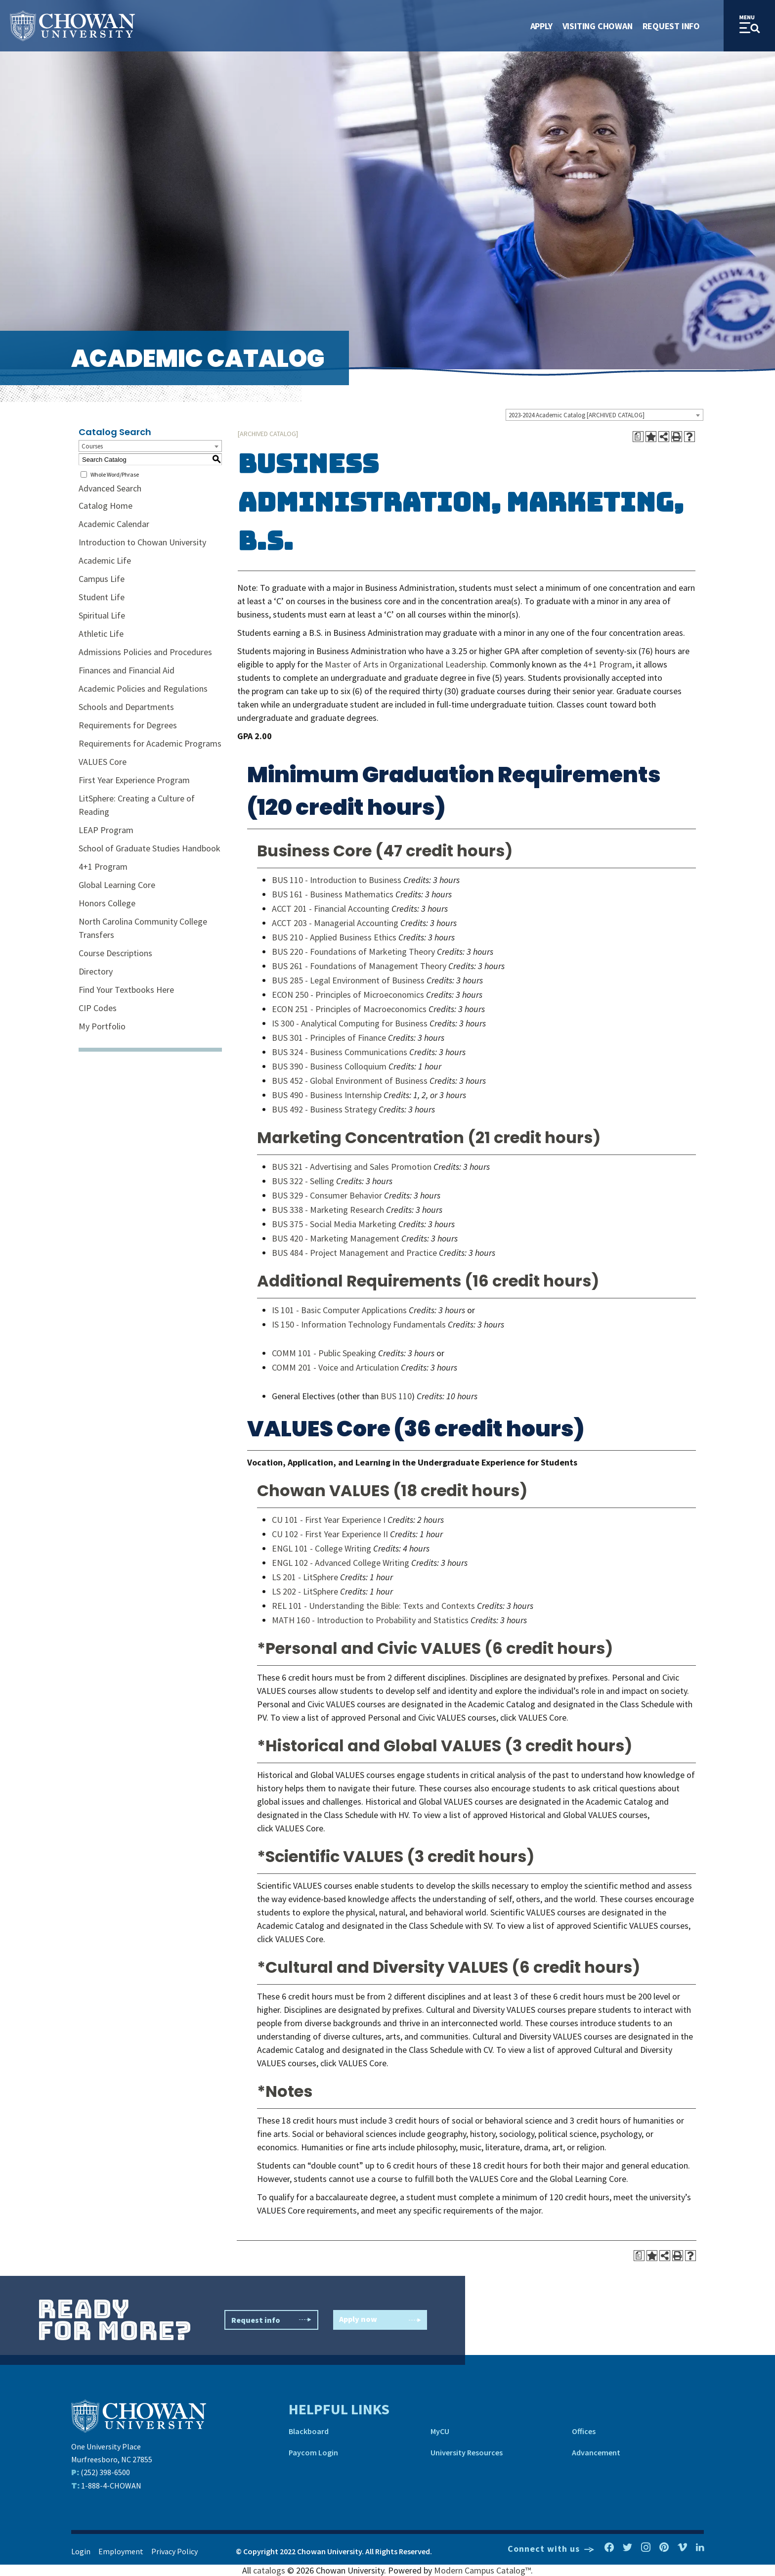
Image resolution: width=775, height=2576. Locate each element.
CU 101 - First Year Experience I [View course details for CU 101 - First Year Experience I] (329, 1519)
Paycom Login (313, 2452)
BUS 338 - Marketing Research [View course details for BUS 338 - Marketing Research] (328, 1209)
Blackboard (309, 2431)
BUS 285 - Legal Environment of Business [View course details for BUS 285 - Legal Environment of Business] (348, 980)
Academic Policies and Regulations (143, 688)
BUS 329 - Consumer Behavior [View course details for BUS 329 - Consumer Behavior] (327, 1195)
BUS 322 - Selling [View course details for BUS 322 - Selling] (303, 1181)
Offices (584, 2431)
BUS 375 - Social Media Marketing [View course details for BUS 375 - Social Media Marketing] (334, 1224)
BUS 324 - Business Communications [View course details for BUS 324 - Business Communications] (339, 1052)
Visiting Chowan (597, 26)
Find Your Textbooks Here (126, 989)
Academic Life (105, 560)
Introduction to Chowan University (142, 542)
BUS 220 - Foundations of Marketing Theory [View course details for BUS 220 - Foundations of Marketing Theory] (353, 951)
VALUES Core (103, 761)
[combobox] (604, 415)
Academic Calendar (114, 524)
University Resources (467, 2452)
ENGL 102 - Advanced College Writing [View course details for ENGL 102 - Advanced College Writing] (340, 1562)
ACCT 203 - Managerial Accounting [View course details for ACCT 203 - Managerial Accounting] (335, 923)
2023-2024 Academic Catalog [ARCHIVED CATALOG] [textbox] (577, 415)
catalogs (269, 2570)
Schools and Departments (126, 706)
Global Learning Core (117, 884)
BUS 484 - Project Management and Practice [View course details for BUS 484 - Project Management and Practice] (354, 1252)
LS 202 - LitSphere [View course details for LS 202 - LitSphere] (305, 1591)
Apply (541, 26)
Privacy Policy (174, 2551)
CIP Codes (98, 1008)
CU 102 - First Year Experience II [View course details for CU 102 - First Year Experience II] (330, 1534)
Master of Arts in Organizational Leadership (405, 664)
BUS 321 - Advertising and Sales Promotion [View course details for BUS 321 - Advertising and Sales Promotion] (351, 1166)
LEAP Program (106, 830)
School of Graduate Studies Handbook (149, 848)
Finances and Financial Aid (126, 670)
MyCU (440, 2431)
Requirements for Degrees (128, 725)
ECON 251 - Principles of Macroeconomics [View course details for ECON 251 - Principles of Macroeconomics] (349, 1009)
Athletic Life (101, 633)
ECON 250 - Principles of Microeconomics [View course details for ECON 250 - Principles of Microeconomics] (348, 994)
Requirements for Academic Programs (150, 743)
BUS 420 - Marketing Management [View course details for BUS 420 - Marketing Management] (335, 1238)
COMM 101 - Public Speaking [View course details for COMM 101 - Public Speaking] (324, 1353)
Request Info (671, 26)
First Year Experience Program (134, 780)
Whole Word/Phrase (114, 474)
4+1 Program (103, 866)
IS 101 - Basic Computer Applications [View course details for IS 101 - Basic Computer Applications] (339, 1310)
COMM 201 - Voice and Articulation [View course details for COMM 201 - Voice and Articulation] (335, 1367)
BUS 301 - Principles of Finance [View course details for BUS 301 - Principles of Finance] (329, 1037)
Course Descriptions (115, 953)
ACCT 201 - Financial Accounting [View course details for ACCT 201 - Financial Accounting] (330, 908)
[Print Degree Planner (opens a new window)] (638, 436)
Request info (271, 2320)
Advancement (596, 2452)
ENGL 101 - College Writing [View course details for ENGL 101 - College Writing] (321, 1548)
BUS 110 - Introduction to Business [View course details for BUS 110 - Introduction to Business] (336, 880)
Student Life (102, 597)
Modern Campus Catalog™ (482, 2570)
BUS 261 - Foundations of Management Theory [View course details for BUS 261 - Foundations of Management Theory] (359, 966)
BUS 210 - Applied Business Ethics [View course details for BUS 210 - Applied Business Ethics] (334, 937)
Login (80, 2551)
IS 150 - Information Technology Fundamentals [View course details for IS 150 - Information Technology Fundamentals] (359, 1324)
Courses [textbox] (92, 446)
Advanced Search (110, 488)
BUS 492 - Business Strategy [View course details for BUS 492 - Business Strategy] (324, 1109)
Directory (96, 971)
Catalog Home (105, 505)
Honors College (107, 903)
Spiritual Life (102, 615)
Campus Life (102, 578)
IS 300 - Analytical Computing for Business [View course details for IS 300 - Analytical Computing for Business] (350, 1023)
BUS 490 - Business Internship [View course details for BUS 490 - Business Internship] (327, 1095)
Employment (120, 2551)
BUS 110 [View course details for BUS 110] (396, 1396)
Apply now (380, 2320)
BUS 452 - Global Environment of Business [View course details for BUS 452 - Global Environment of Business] (350, 1080)
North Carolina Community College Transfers (143, 928)
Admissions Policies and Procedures (145, 652)
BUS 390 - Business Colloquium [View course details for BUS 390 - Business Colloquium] (329, 1066)
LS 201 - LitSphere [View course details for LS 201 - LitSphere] (305, 1577)
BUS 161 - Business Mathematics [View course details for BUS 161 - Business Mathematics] (332, 894)
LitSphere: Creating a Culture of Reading (137, 805)
